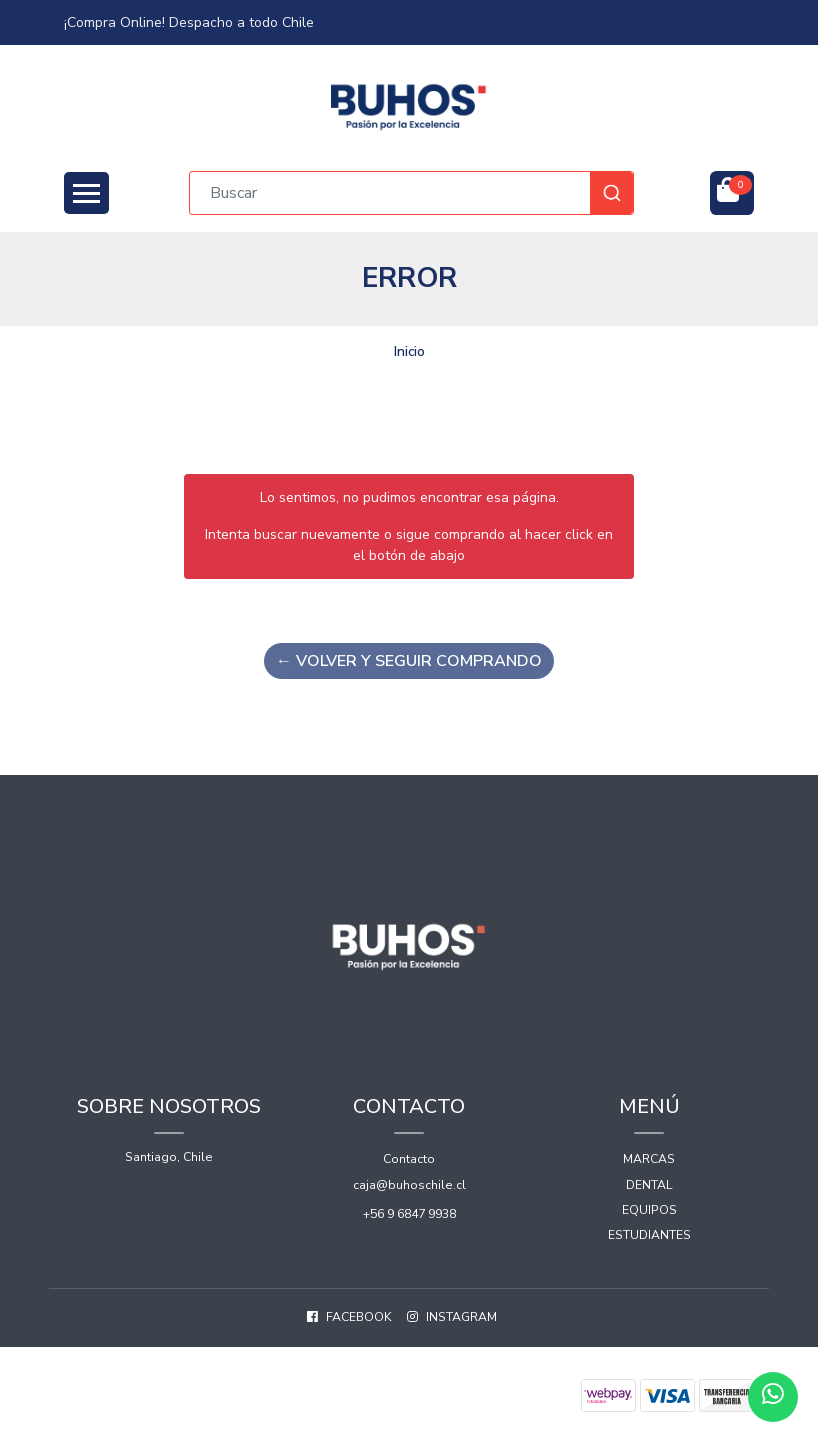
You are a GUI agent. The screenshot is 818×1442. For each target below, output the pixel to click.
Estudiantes (649, 1235)
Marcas (649, 1159)
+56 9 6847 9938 (409, 1214)
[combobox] (411, 193)
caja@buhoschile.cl (409, 1185)
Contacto (409, 1159)
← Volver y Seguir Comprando (409, 661)
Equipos (649, 1210)
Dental (649, 1185)
